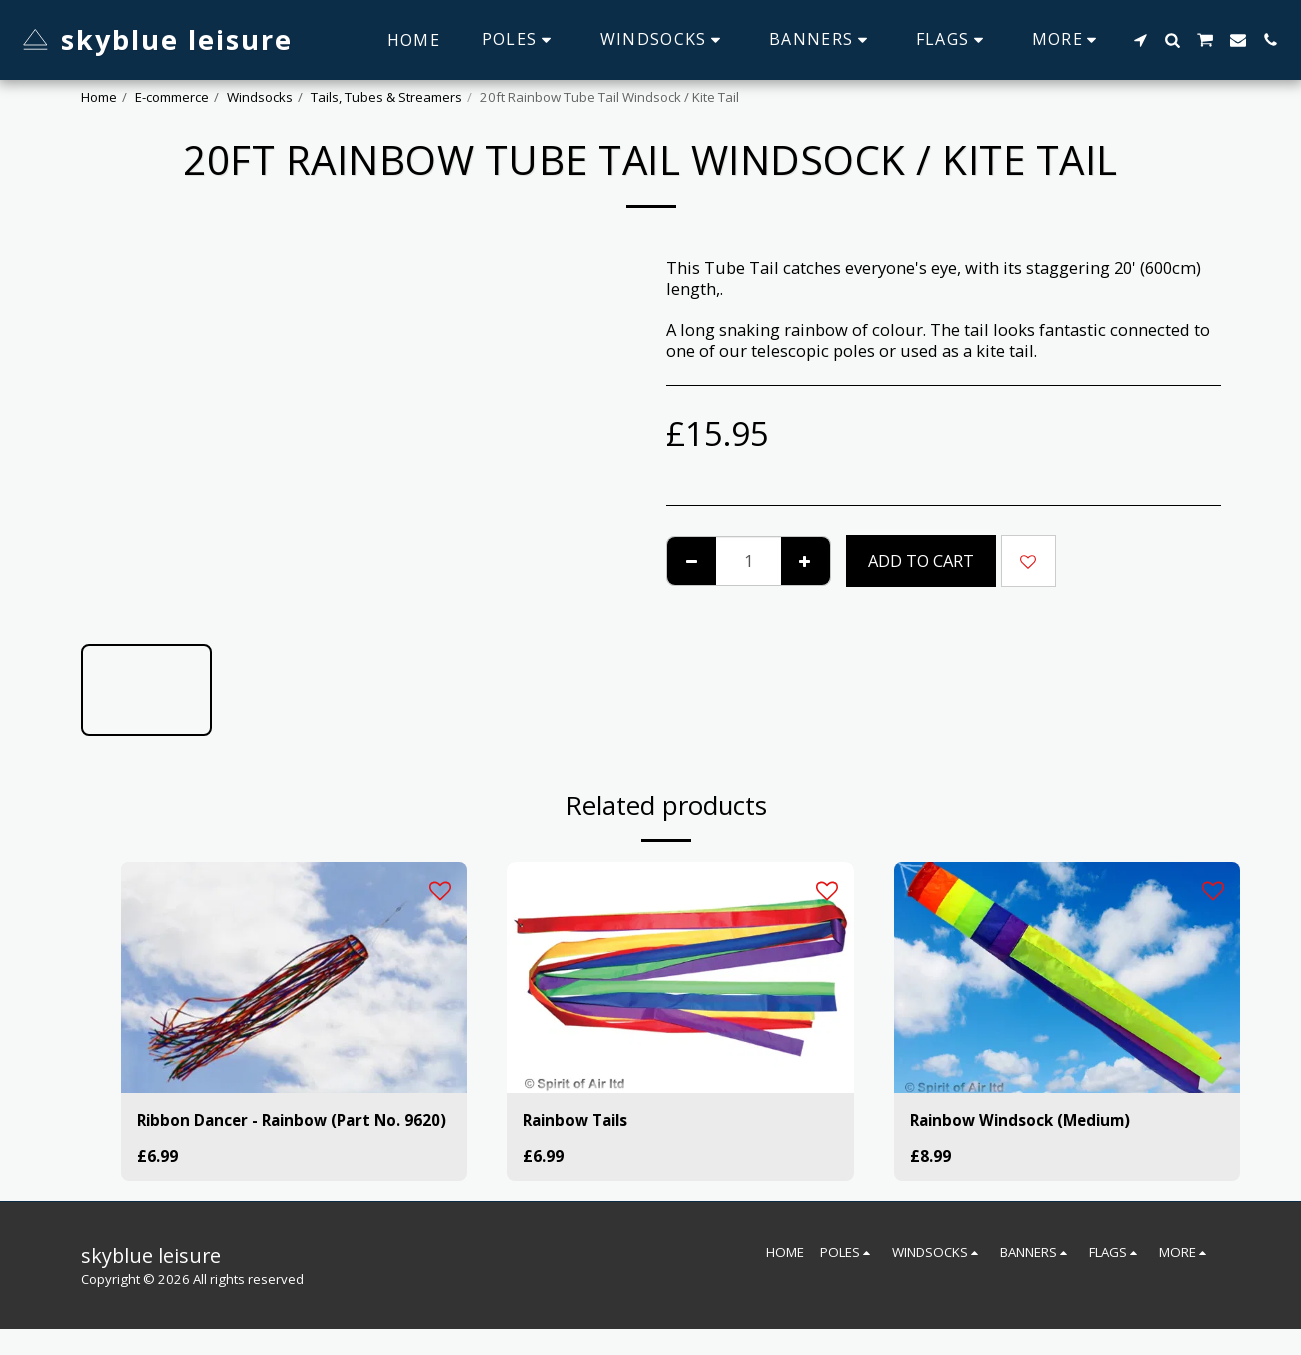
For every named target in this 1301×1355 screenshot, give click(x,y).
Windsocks (260, 97)
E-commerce (172, 97)
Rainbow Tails (580, 1120)
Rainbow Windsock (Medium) (1029, 1120)
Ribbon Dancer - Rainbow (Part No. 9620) (276, 1133)
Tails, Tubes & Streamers (386, 97)
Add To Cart (921, 560)
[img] (294, 977)
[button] (1140, 40)
